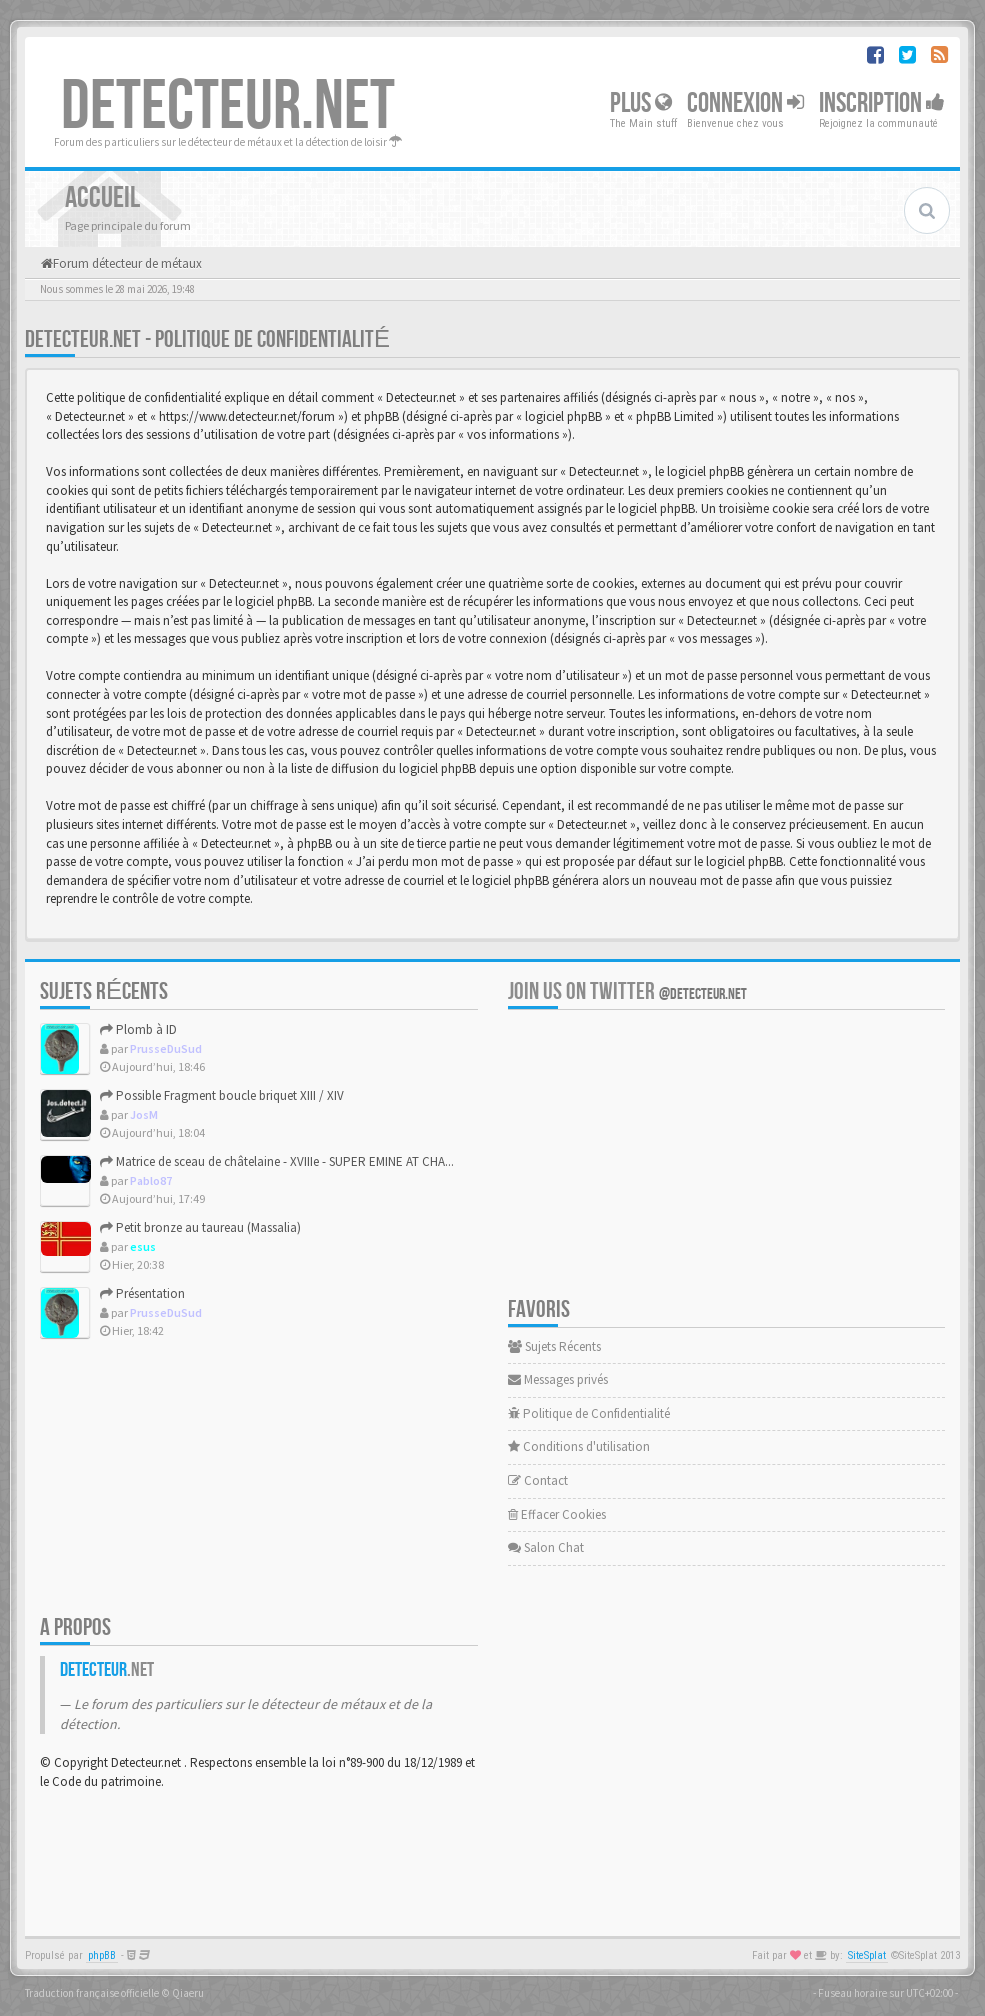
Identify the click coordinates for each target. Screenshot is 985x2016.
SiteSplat (867, 1955)
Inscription (882, 103)
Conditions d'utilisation (579, 1446)
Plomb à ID (138, 1029)
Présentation (142, 1293)
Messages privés (558, 1379)
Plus (641, 103)
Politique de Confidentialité (589, 1413)
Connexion (745, 103)
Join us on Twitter (627, 991)
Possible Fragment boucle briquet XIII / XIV (222, 1095)
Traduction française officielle (92, 1993)
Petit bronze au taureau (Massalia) (200, 1227)
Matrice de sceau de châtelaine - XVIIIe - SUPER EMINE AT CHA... (277, 1161)
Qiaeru (188, 1993)
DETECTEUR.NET (228, 107)
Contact (538, 1480)
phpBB (102, 1955)
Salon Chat (546, 1547)
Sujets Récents (554, 1346)
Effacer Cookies (557, 1514)
